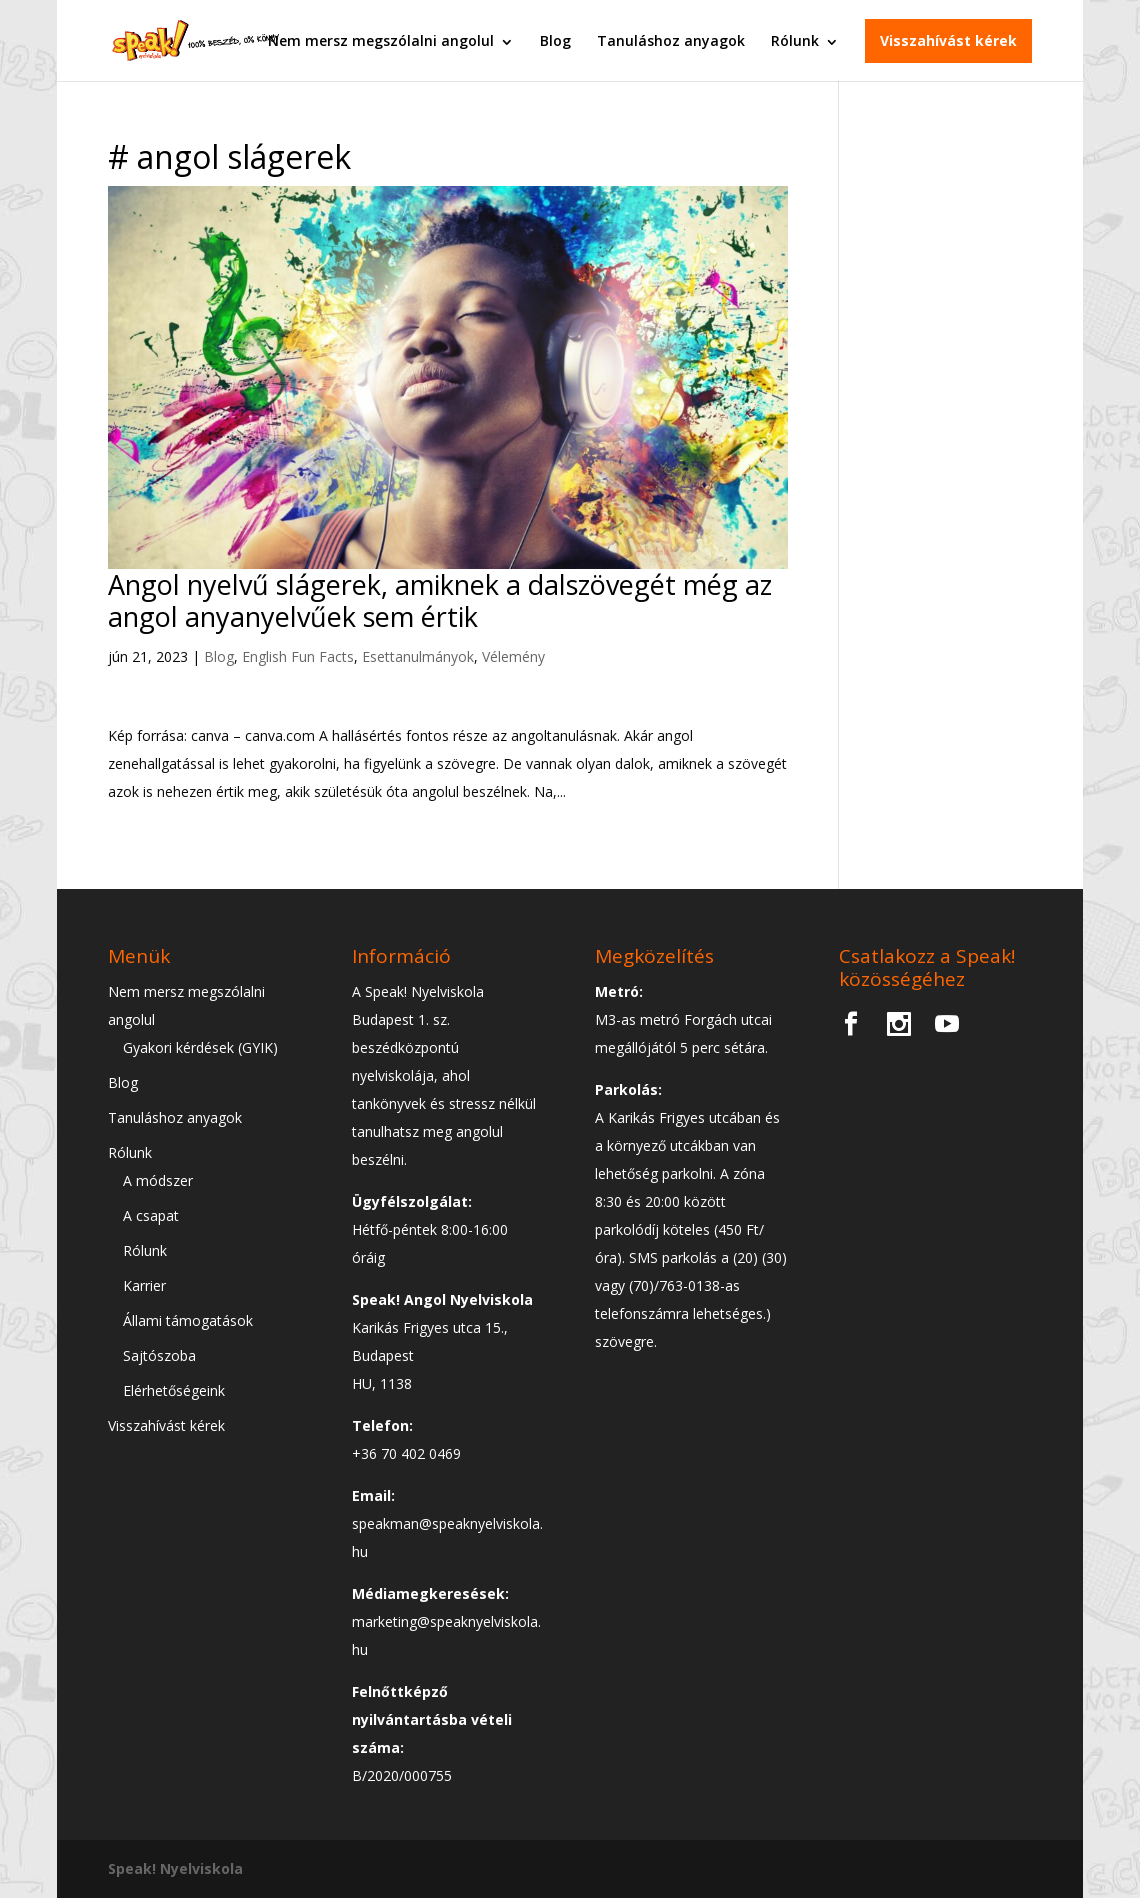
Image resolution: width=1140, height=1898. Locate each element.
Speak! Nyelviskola (175, 1868)
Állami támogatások (188, 1320)
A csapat (151, 1215)
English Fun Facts (298, 656)
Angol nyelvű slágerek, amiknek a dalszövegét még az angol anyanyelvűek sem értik (440, 600)
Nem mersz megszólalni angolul (381, 39)
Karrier (144, 1285)
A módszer (158, 1180)
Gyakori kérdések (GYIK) (200, 1047)
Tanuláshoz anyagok (671, 39)
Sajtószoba (159, 1355)
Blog (555, 39)
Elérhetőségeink (174, 1390)
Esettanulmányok (418, 656)
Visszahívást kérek (948, 39)
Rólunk (795, 39)
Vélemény (513, 656)
